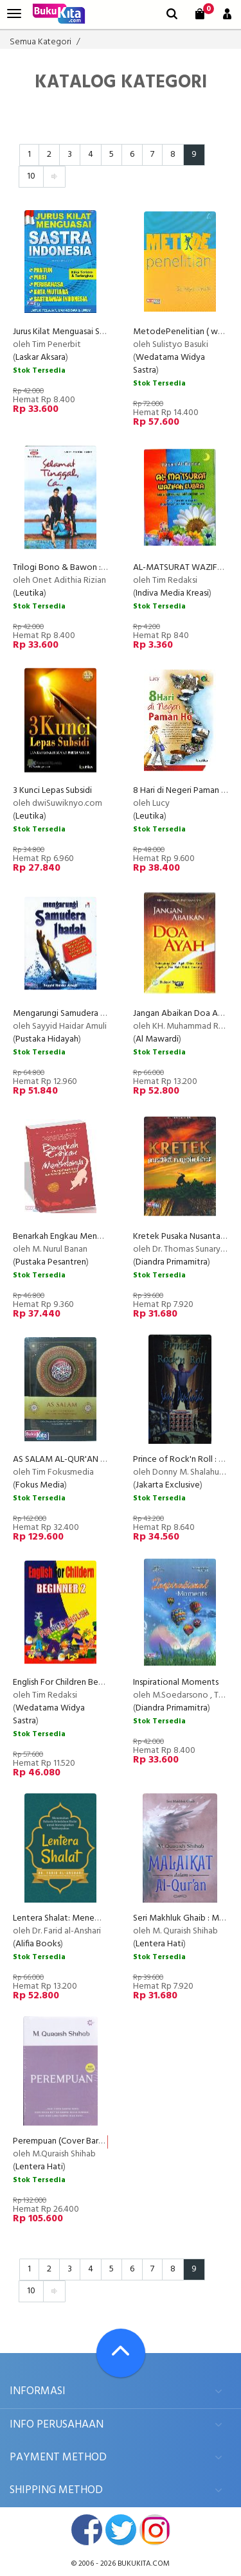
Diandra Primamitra (172, 1262)
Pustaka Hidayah (46, 1039)
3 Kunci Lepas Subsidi (52, 790)
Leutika (29, 593)
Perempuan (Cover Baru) (59, 2141)
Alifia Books (37, 1944)
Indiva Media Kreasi (172, 593)
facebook (87, 2530)
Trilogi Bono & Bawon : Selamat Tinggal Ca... (96, 567)
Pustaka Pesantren (50, 1262)
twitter (121, 2530)
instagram (155, 2530)
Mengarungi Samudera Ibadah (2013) (81, 1013)
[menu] (14, 14)
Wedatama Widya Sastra (169, 364)
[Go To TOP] (120, 2353)
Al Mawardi (157, 1039)
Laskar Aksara (40, 357)
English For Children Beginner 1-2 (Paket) (89, 1682)
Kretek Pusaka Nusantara (180, 1236)
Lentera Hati (159, 1944)
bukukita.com (144, 2564)
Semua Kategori (40, 42)
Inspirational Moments (176, 1682)
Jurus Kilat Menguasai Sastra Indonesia (85, 331)
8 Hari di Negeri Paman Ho (183, 790)
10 (31, 176)
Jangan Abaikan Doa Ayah (183, 1013)
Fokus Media (39, 1485)
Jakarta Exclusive (168, 1485)
